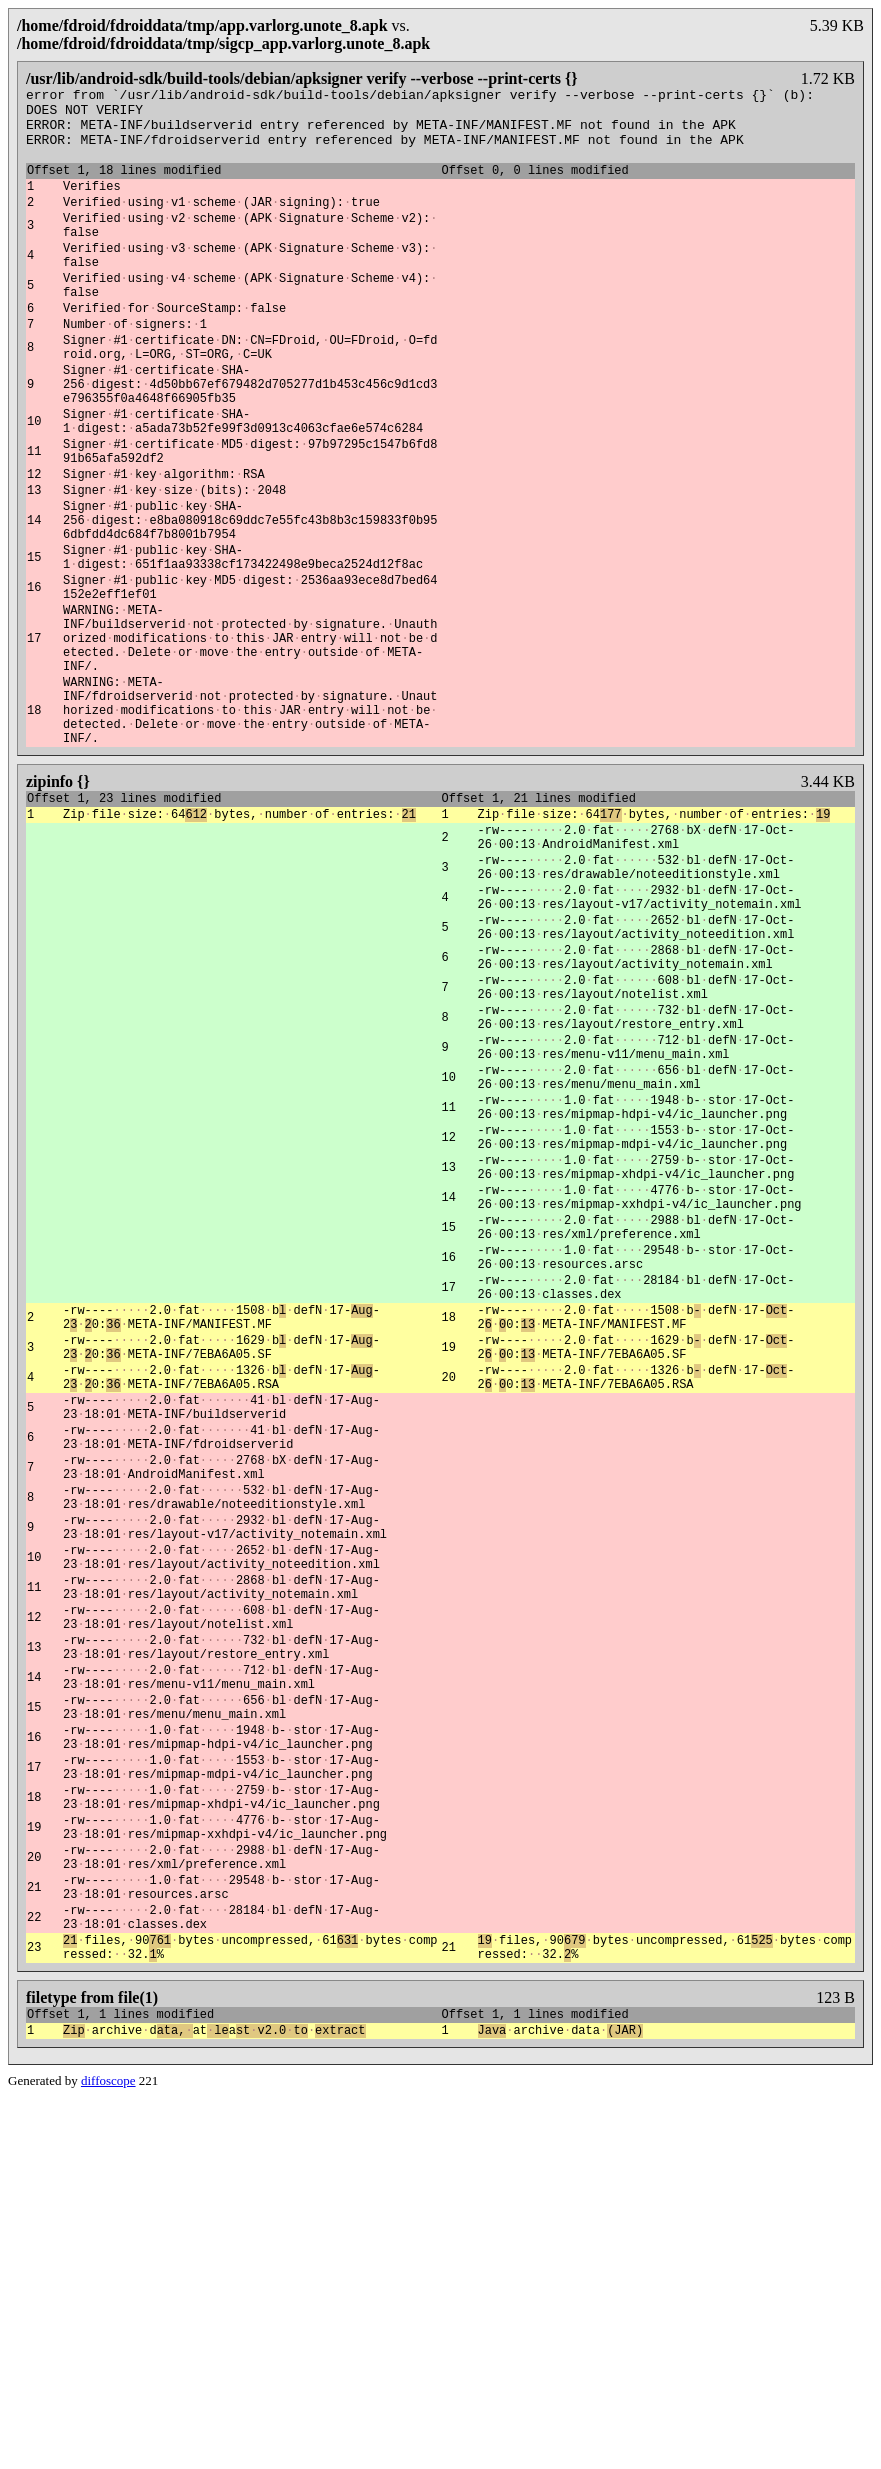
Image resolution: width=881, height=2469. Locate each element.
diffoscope (108, 2452)
